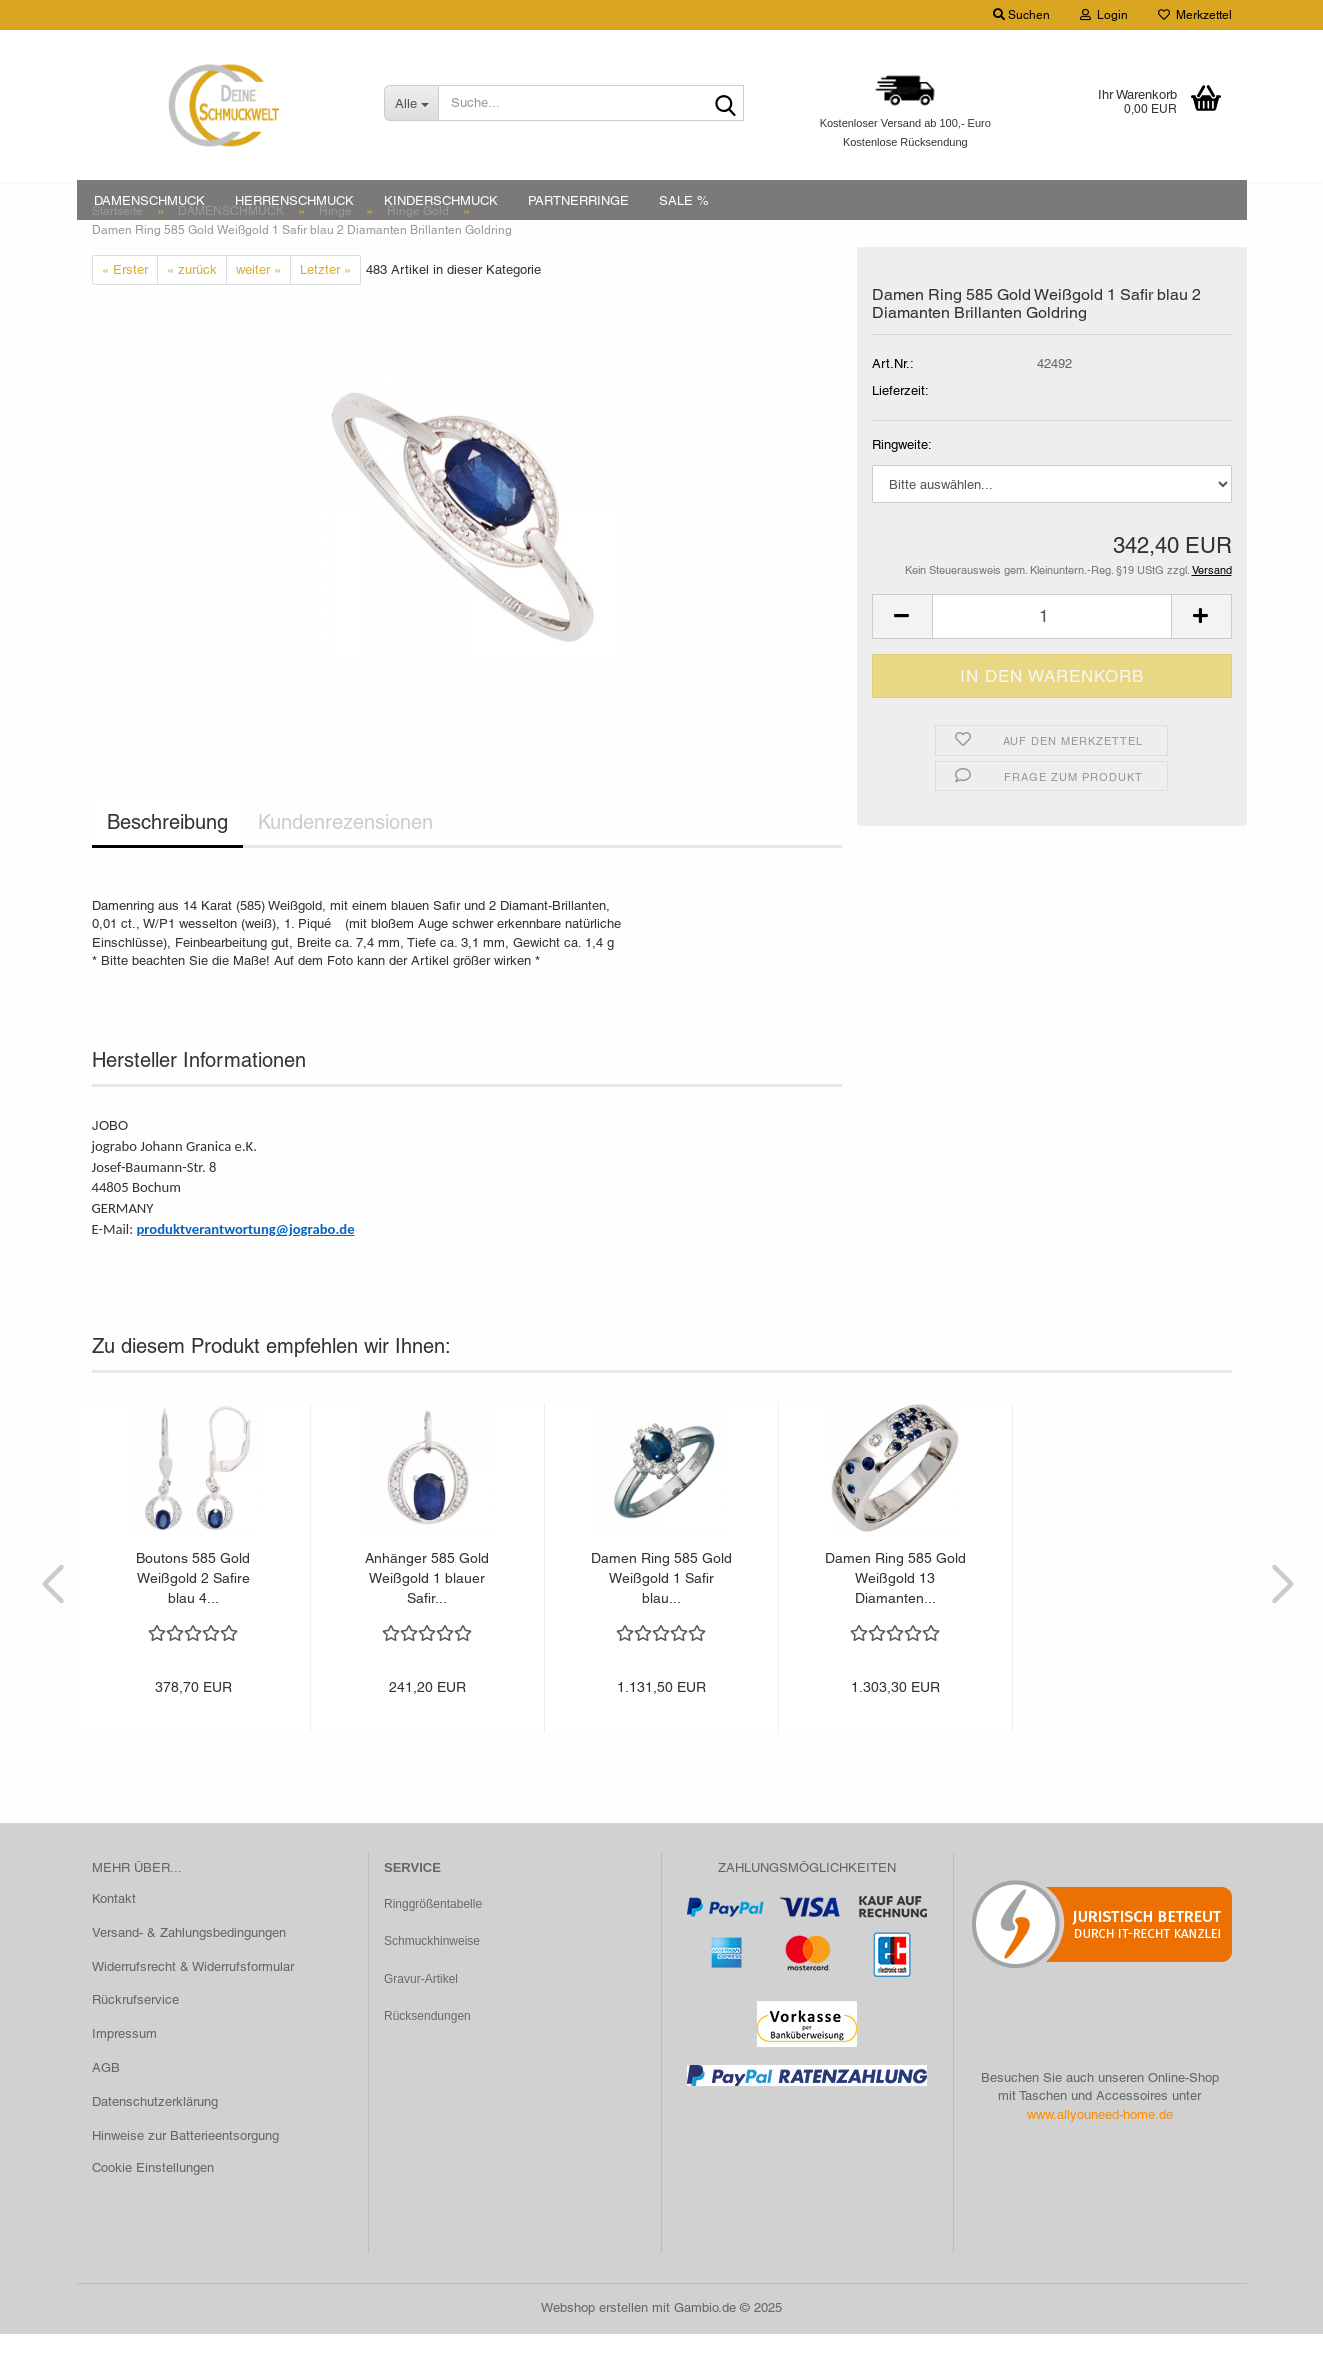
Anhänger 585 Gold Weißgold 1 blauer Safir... (427, 1616)
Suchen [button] (1021, 15)
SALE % (684, 200)
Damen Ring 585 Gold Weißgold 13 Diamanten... (895, 1616)
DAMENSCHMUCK (149, 200)
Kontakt (114, 1935)
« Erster (125, 306)
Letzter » (325, 306)
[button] (902, 653)
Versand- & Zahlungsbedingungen (189, 1969)
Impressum (124, 2071)
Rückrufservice (135, 2037)
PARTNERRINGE (578, 200)
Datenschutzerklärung (155, 2139)
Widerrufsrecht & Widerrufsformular (193, 2003)
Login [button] (1104, 15)
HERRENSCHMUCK (294, 200)
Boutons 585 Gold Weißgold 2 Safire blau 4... (193, 1616)
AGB (106, 2105)
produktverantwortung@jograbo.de (245, 1267)
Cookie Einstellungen (153, 2204)
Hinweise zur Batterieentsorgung (185, 2172)
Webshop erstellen (594, 2345)
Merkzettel (1195, 15)
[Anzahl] (1052, 653)
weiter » (258, 306)
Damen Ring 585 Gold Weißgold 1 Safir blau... (661, 1616)
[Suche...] (411, 103)
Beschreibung (167, 860)
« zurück (192, 306)
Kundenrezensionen (345, 860)
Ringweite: (902, 482)
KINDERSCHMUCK (441, 200)
